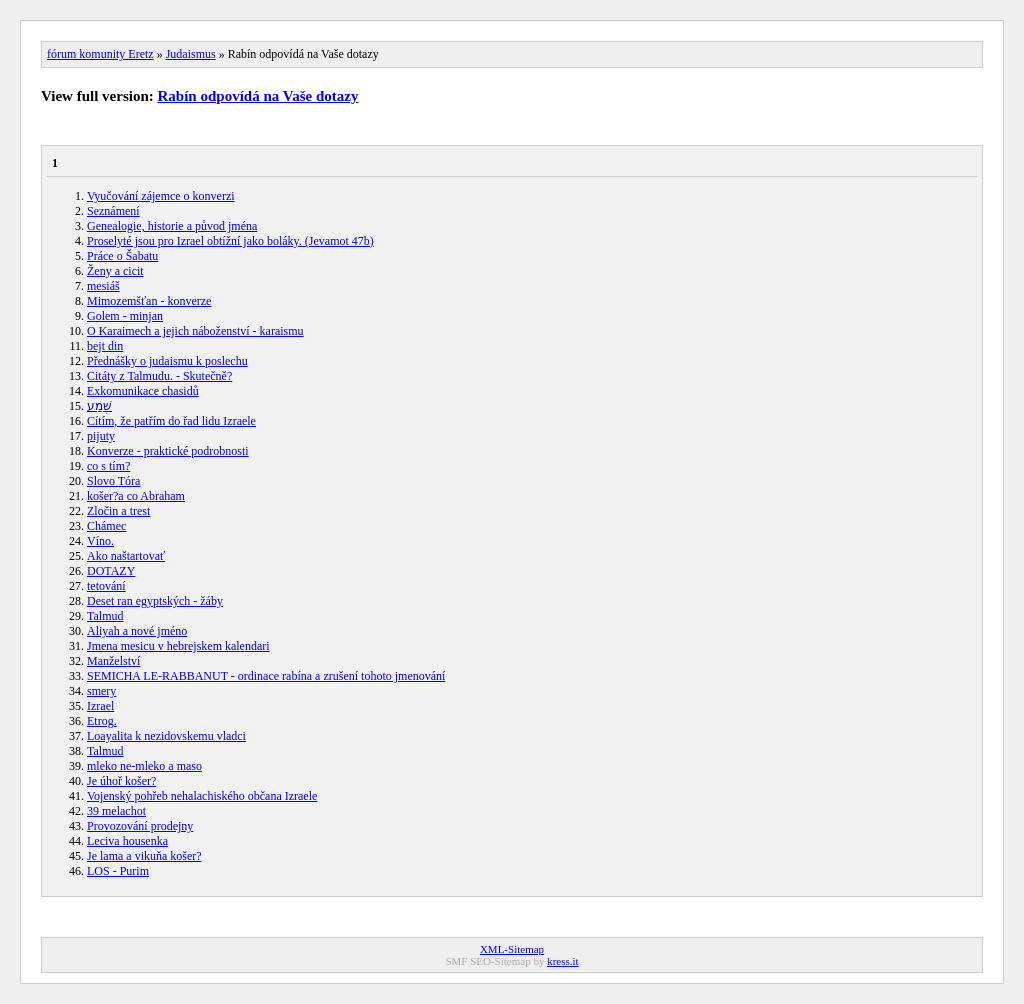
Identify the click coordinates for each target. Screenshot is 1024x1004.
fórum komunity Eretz (100, 54)
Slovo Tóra (113, 481)
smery (101, 691)
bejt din (105, 346)
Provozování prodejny (140, 826)
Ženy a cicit (115, 271)
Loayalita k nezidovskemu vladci (166, 736)
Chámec (106, 526)
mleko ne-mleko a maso (144, 766)
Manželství (113, 661)
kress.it (562, 961)
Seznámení (113, 211)
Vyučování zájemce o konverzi (161, 196)
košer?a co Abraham (136, 496)
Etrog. (102, 721)
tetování (106, 586)
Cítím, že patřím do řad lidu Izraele (171, 421)
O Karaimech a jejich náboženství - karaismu (195, 331)
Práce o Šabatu (122, 256)
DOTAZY (111, 571)
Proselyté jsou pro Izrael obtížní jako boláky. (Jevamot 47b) (230, 241)
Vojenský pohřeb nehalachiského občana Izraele (202, 796)
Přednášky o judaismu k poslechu (167, 361)
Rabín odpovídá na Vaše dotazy (258, 96)
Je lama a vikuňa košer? (144, 856)
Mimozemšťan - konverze (149, 301)
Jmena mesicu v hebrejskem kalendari (178, 646)
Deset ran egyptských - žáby (155, 601)
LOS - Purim (118, 871)
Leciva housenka (127, 841)
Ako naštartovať (126, 556)
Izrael (100, 706)
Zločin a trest (118, 511)
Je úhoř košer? (121, 781)
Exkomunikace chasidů (143, 391)
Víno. (100, 541)
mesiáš (103, 286)
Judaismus (191, 54)
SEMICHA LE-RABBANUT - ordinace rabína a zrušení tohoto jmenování (266, 676)
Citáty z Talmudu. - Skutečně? (159, 376)
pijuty (101, 436)
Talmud (105, 616)
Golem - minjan (125, 316)
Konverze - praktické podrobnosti (168, 451)
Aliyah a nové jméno (137, 631)
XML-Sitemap (512, 949)
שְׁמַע (99, 406)
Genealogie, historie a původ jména (172, 226)
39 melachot (116, 811)
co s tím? (108, 466)
